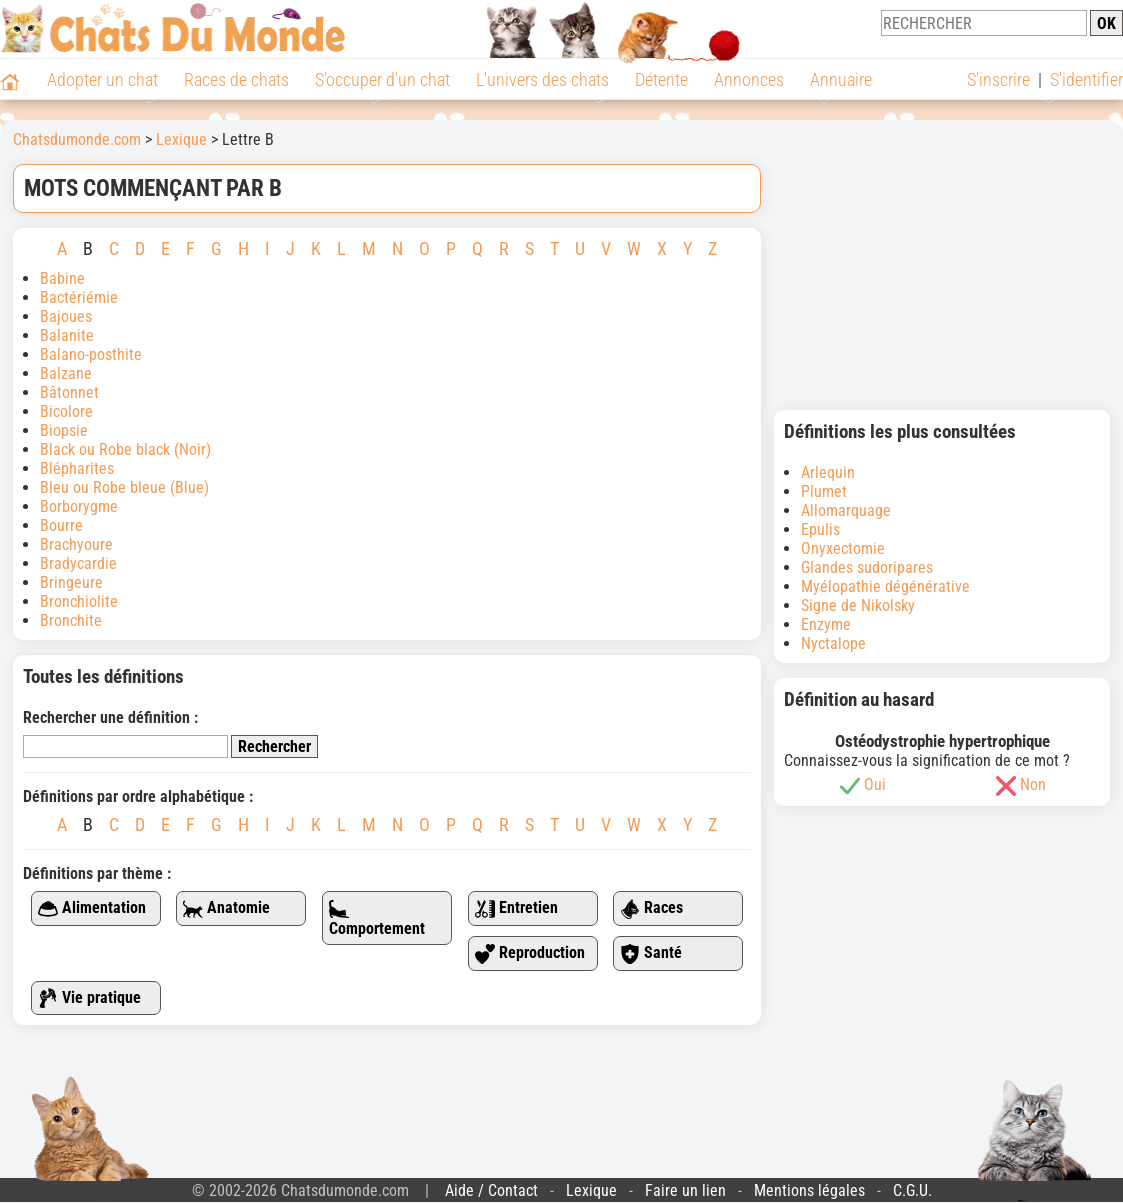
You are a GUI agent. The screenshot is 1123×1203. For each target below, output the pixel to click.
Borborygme (79, 506)
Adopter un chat (102, 79)
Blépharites (77, 468)
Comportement (377, 918)
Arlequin (828, 472)
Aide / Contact (491, 1190)
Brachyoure (76, 544)
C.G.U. (912, 1190)
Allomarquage (846, 510)
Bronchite (71, 620)
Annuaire (841, 79)
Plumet (824, 491)
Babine (62, 278)
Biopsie (64, 430)
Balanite (67, 335)
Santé (651, 953)
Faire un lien (685, 1190)
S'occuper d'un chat (382, 79)
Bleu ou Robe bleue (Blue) (124, 487)
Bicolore (66, 411)
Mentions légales (809, 1190)
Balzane (66, 373)
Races (651, 908)
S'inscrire (998, 79)
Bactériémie (79, 297)
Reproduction (530, 953)
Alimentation (92, 908)
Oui (875, 784)
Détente (661, 79)
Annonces (749, 79)
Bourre (61, 525)
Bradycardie (80, 563)
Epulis (820, 529)
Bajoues (66, 316)
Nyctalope (833, 643)
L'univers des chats (542, 79)
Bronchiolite (79, 601)
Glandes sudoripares (867, 567)
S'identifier (1086, 79)
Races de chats (236, 79)
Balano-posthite (91, 354)
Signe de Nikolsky (858, 605)
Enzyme (826, 624)
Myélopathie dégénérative (885, 586)
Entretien (516, 908)
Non (1033, 784)
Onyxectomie (843, 548)
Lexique (591, 1190)
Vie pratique (89, 998)
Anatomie (226, 908)
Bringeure (71, 582)
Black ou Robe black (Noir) (125, 449)
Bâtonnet (69, 392)
